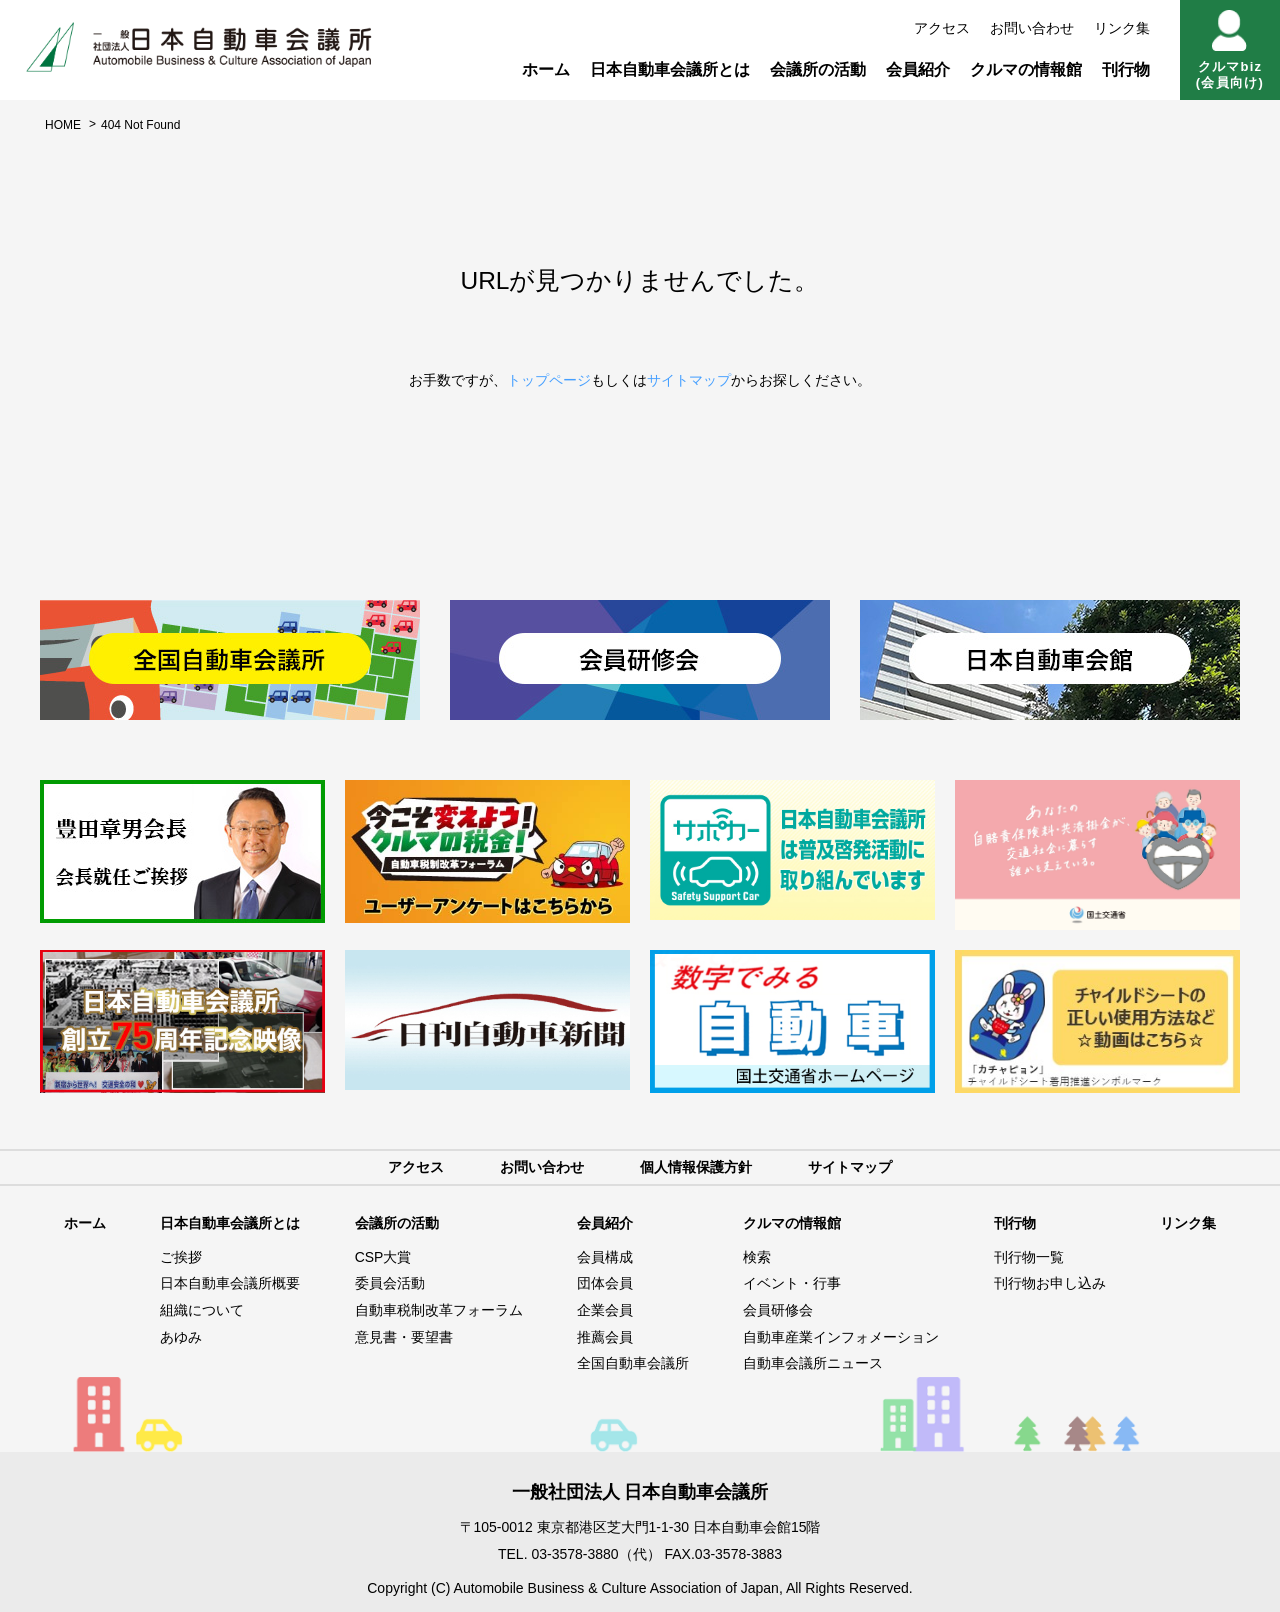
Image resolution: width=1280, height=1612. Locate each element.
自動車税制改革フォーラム (439, 1310)
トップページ (549, 380)
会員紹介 (918, 69)
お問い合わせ (1032, 28)
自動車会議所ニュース (813, 1364)
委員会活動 (390, 1284)
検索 (757, 1257)
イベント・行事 (792, 1284)
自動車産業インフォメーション (841, 1337)
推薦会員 (605, 1337)
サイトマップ (689, 380)
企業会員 (605, 1310)
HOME (63, 125)
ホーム (546, 69)
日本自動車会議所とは (670, 69)
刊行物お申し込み (1050, 1284)
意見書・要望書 (404, 1337)
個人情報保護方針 (696, 1167)
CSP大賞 (383, 1257)
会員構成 (605, 1257)
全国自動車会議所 (633, 1364)
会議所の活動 (818, 69)
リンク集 (1122, 28)
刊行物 (1126, 69)
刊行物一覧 (1029, 1257)
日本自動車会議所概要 (230, 1284)
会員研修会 (778, 1310)
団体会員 (605, 1284)
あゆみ (181, 1337)
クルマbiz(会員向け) (1230, 50)
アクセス (942, 28)
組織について (202, 1310)
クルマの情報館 (1026, 69)
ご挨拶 (181, 1257)
